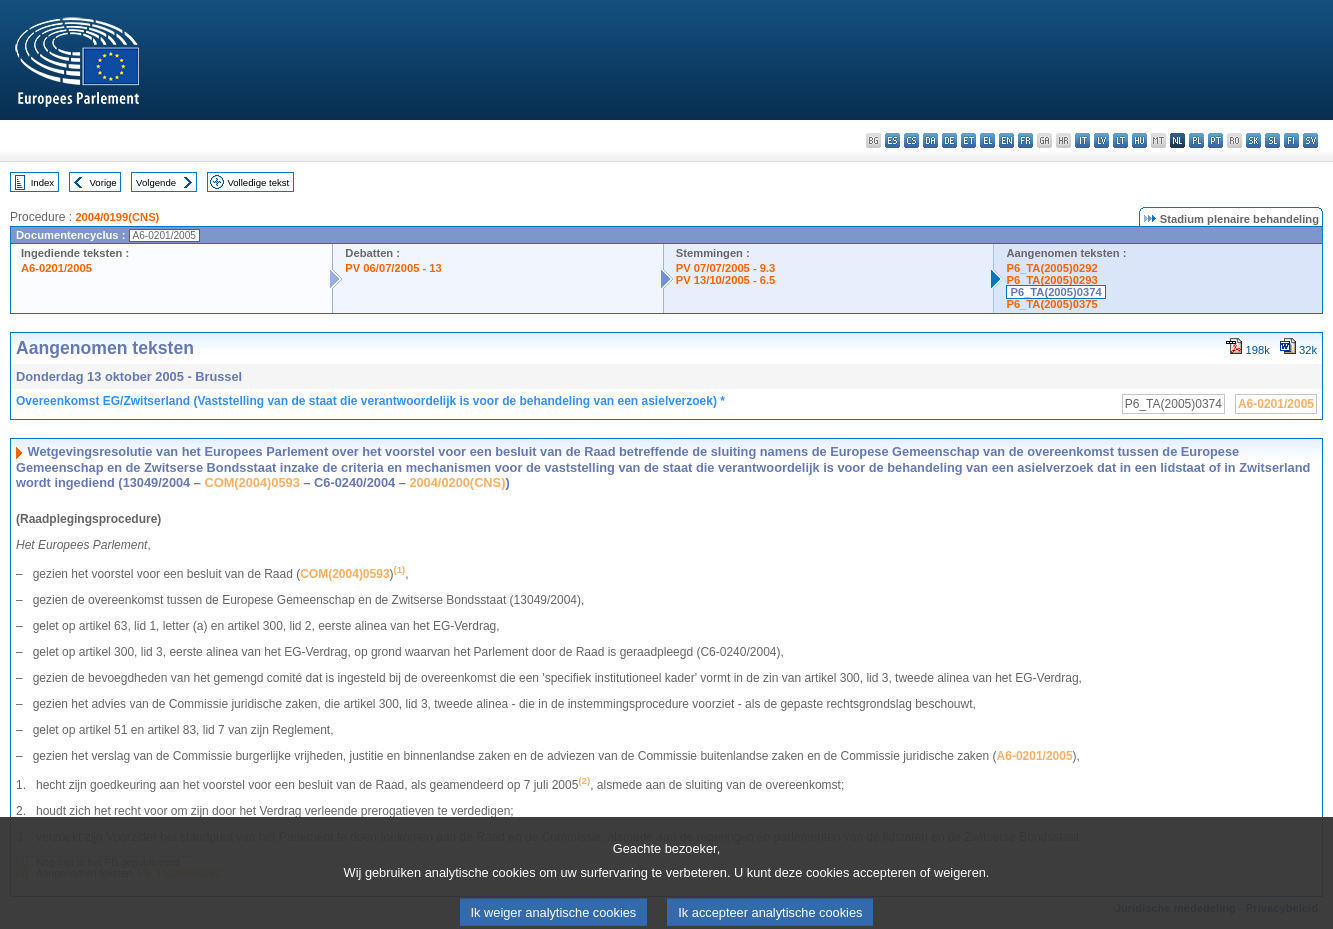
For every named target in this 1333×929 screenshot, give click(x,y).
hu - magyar (1139, 140)
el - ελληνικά (987, 140)
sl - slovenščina (1272, 140)
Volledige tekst (258, 182)
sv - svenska (1310, 140)
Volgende (156, 182)
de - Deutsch (949, 140)
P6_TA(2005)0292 (1051, 268)
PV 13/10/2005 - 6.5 (726, 280)
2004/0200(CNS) (457, 482)
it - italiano (1082, 140)
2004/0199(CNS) (117, 217)
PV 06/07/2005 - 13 (393, 268)
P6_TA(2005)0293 (1051, 280)
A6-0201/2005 (56, 268)
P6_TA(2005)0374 (1055, 292)
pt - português (1215, 140)
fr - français (1025, 140)
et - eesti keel (968, 140)
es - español (892, 140)
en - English (1006, 140)
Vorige (103, 182)
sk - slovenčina (1253, 140)
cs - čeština (911, 140)
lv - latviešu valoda (1101, 140)
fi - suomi (1291, 140)
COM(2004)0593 (251, 482)
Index (42, 182)
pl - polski (1196, 140)
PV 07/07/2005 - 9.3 (726, 268)
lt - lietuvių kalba (1120, 140)
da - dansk (930, 140)
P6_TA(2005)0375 (1051, 304)
